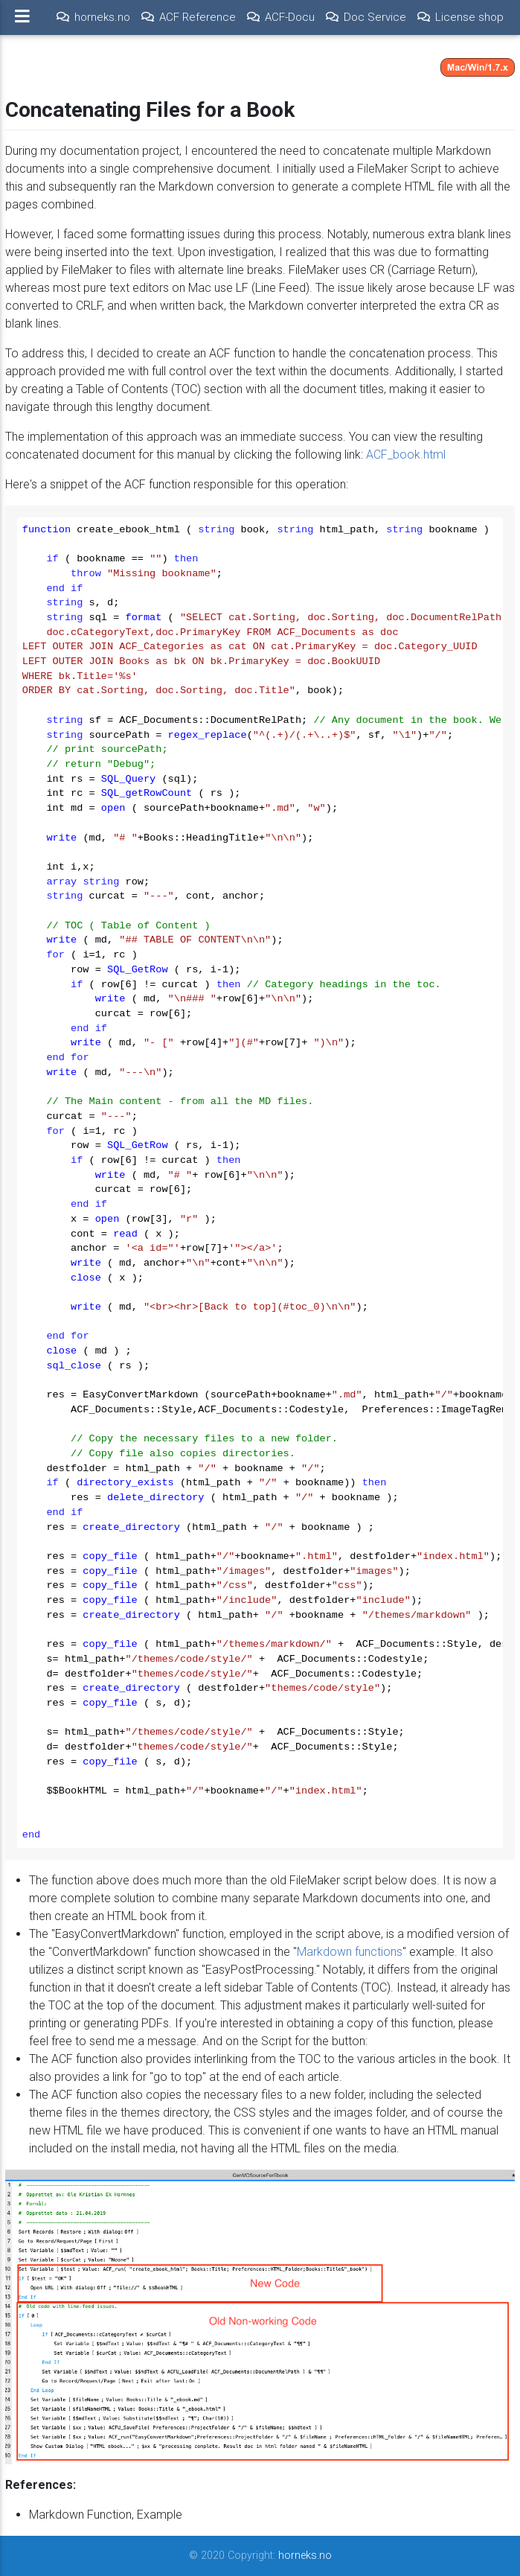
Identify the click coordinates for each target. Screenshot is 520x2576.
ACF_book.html (406, 454)
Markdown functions (349, 1952)
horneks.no (305, 2555)
